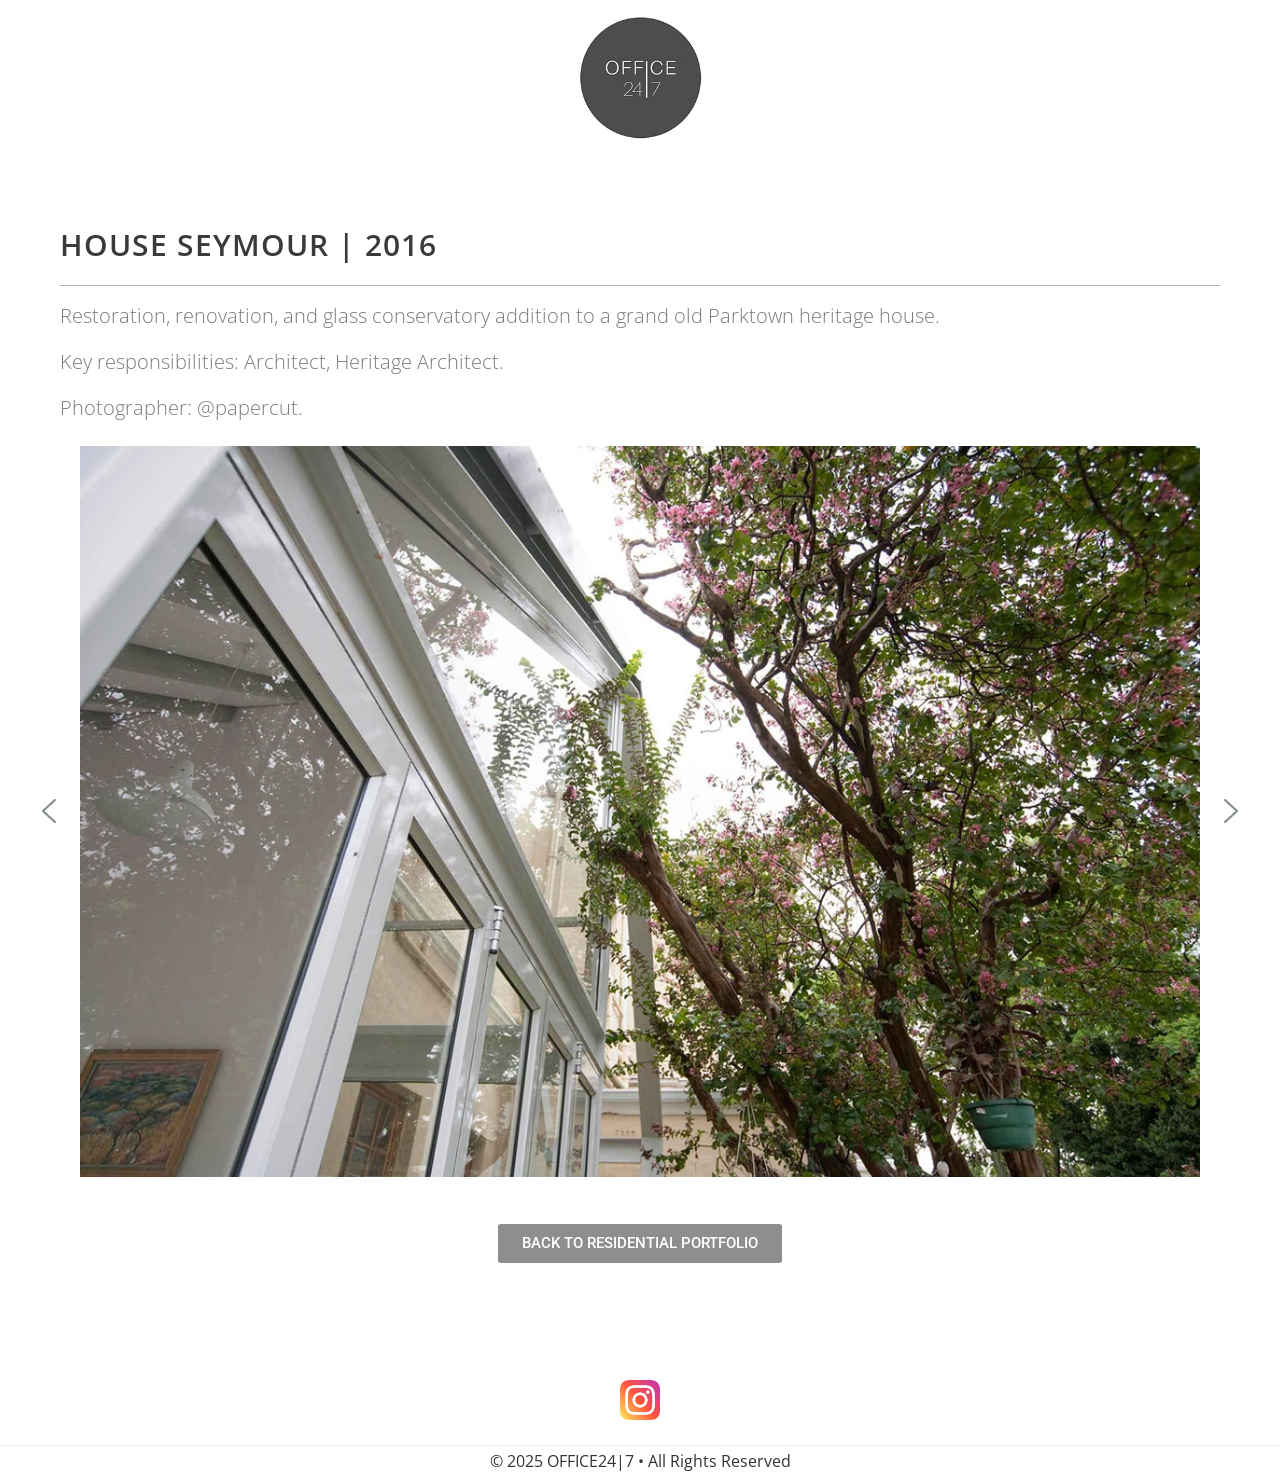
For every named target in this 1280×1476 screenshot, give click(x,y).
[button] (49, 811)
